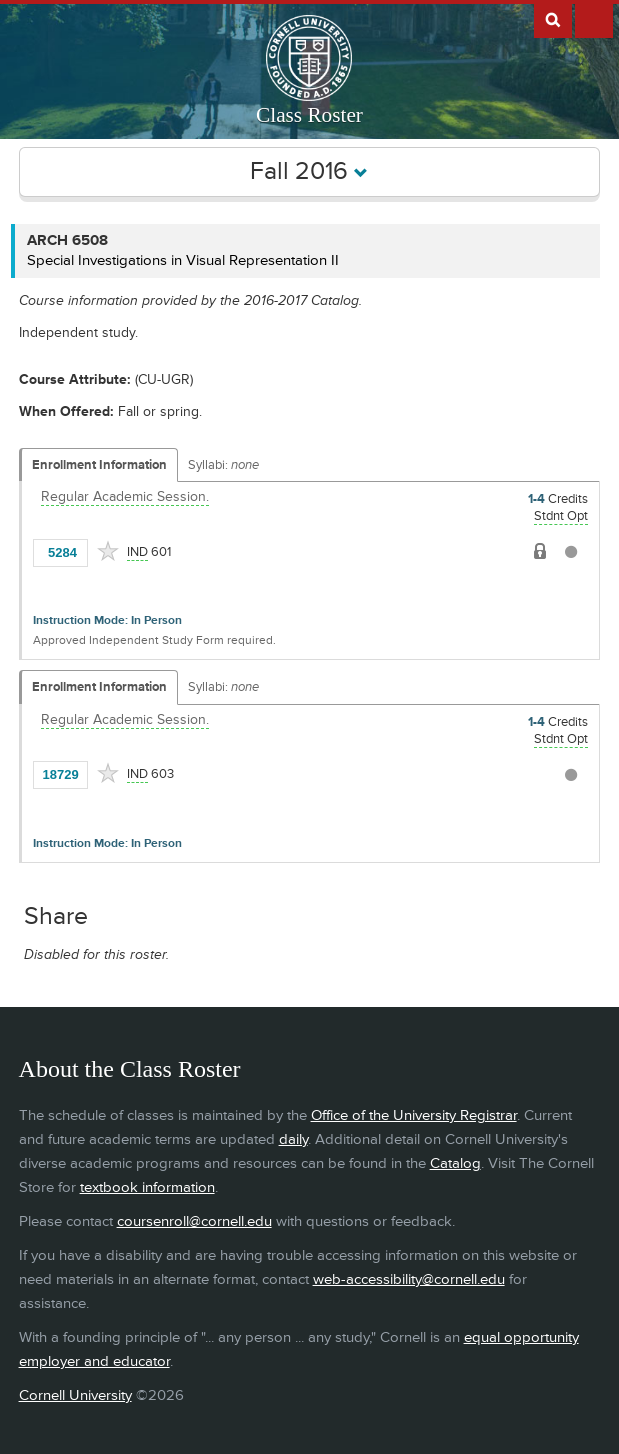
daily (293, 1139)
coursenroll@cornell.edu (194, 1221)
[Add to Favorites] (108, 551)
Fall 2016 (309, 171)
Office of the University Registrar (414, 1115)
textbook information (147, 1187)
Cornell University (75, 1395)
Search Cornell (553, 19)
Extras (594, 19)
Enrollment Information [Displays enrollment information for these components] (99, 465)
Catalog (455, 1163)
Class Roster (309, 115)
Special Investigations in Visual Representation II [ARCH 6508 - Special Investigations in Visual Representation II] (183, 260)
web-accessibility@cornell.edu (409, 1279)
